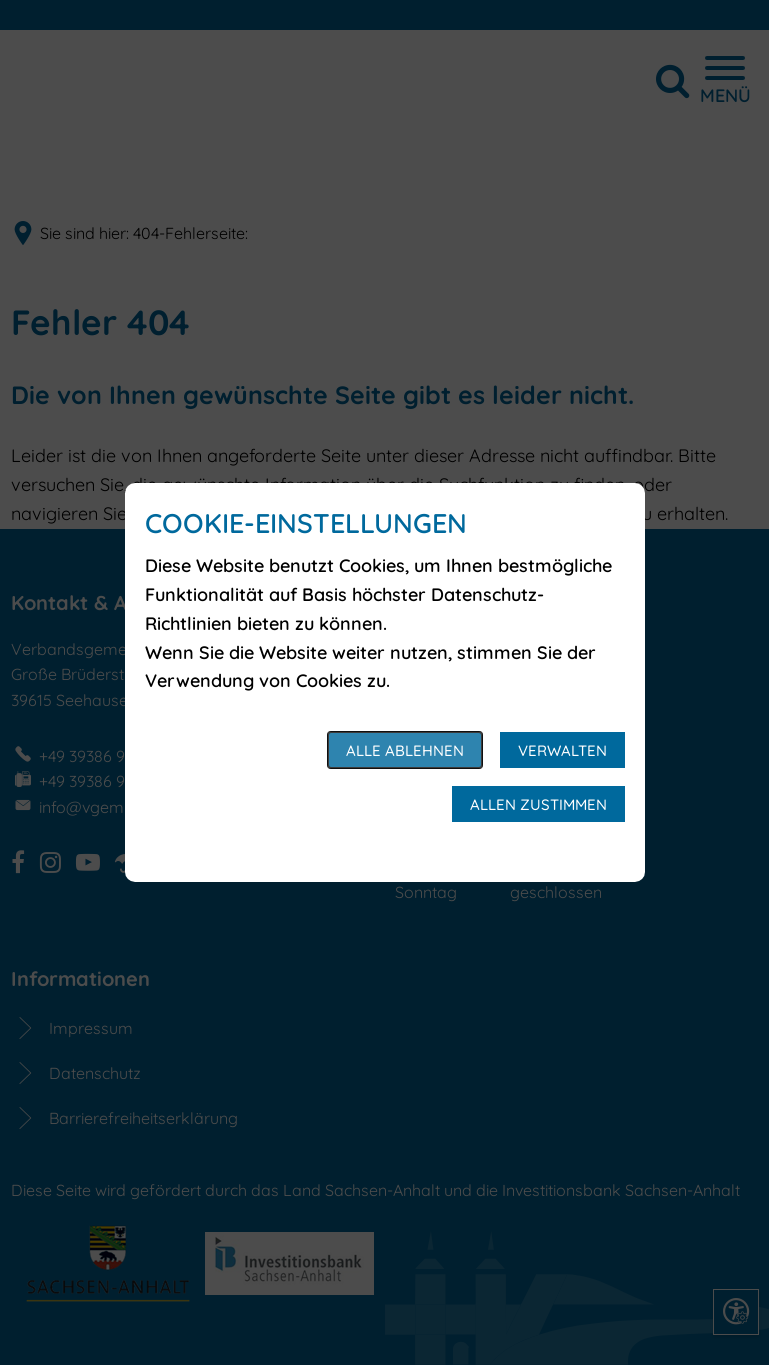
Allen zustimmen (538, 804)
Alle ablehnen (405, 750)
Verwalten (562, 750)
